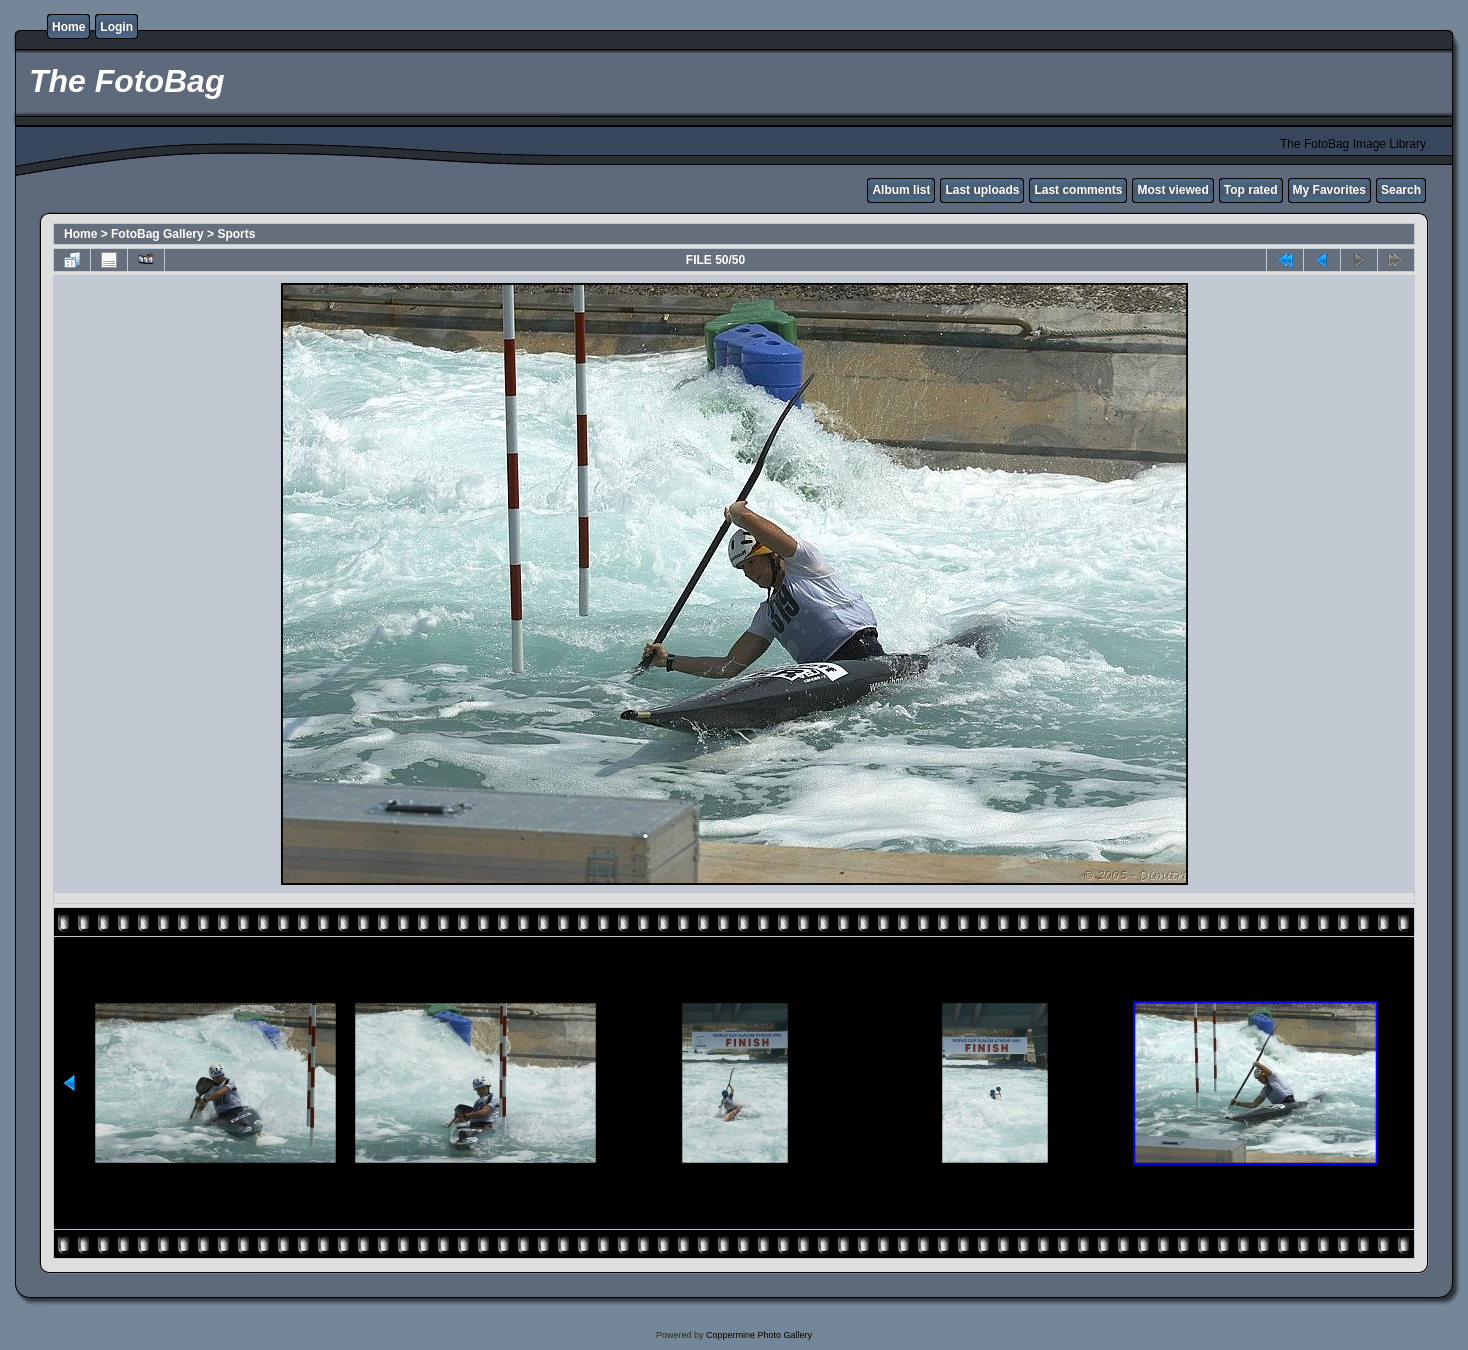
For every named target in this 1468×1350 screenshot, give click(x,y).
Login (116, 27)
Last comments (1078, 190)
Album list (901, 190)
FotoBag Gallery (157, 234)
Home (68, 27)
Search (1401, 190)
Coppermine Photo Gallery (759, 1335)
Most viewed (1172, 190)
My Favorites (1329, 190)
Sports (236, 234)
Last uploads (982, 190)
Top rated (1251, 190)
